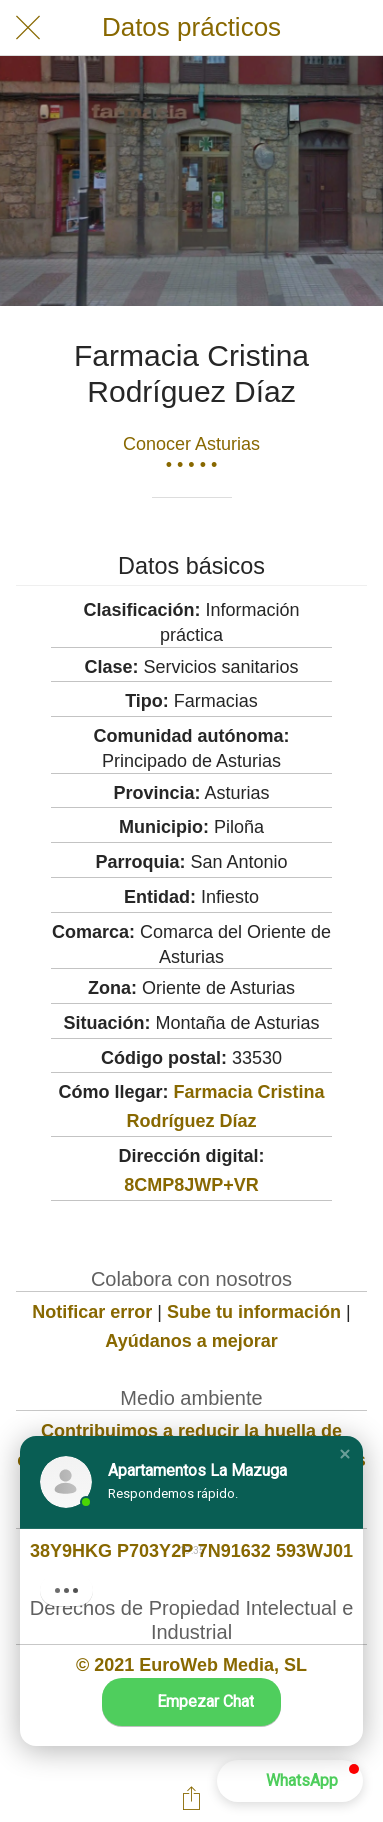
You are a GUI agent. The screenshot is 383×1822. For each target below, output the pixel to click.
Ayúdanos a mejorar (191, 1341)
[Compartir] (192, 1798)
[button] (345, 1454)
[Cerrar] (28, 28)
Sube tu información (254, 1312)
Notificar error (92, 1312)
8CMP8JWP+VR (191, 1185)
